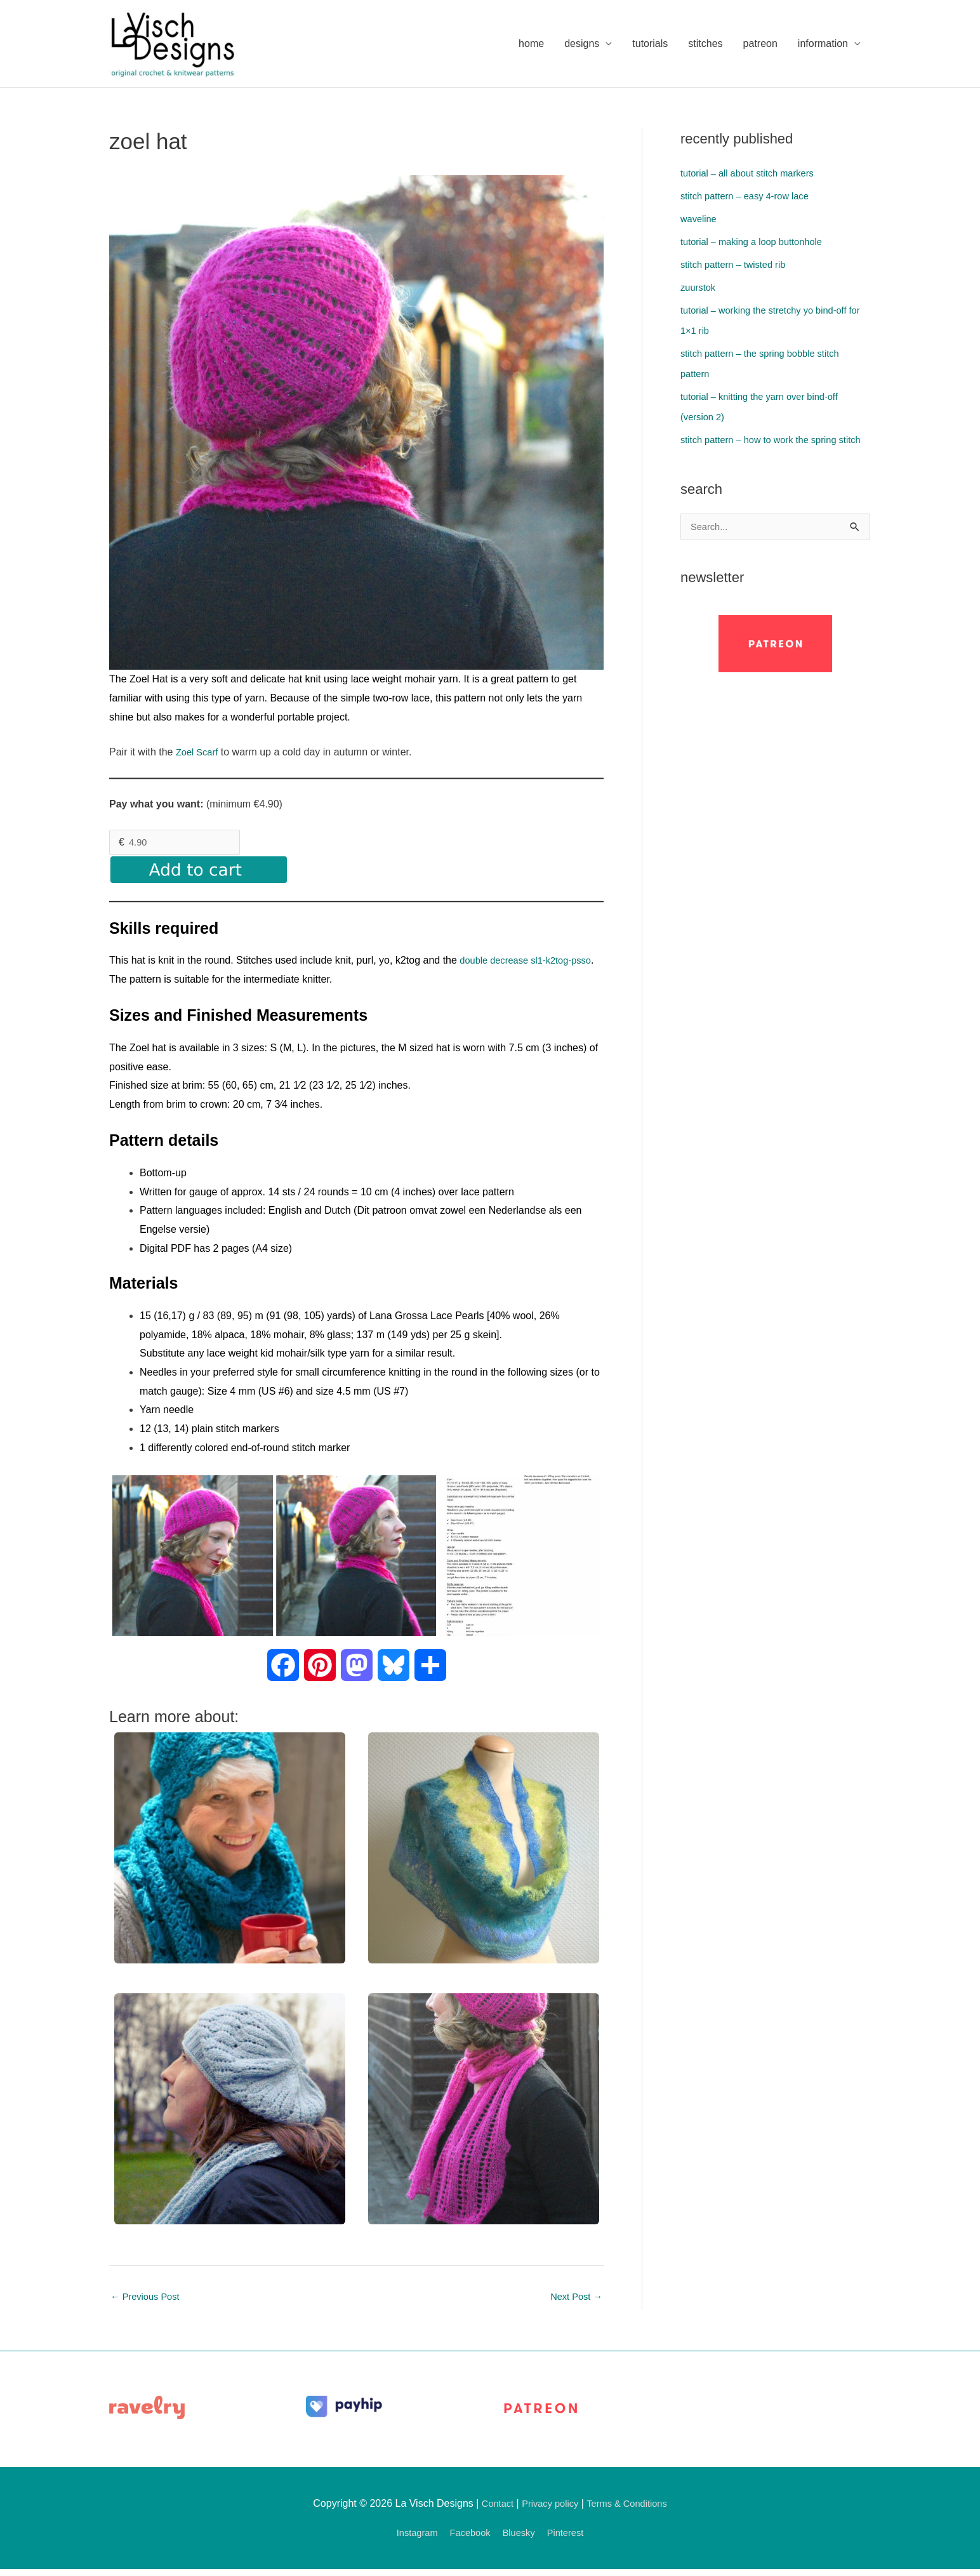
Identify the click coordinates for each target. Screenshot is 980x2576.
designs (581, 44)
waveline (700, 220)
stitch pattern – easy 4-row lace (750, 197)
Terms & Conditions (631, 2510)
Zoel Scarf (199, 753)
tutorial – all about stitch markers (753, 174)
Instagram (410, 2538)
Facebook (468, 2538)
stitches (705, 44)
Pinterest (572, 2538)
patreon (760, 44)
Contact (490, 2510)
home (531, 44)
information (823, 44)
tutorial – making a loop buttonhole (758, 243)
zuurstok (699, 289)
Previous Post (148, 2302)
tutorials (650, 44)
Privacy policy (548, 2510)
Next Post (573, 2302)
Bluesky (521, 2538)
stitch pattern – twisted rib (737, 266)
